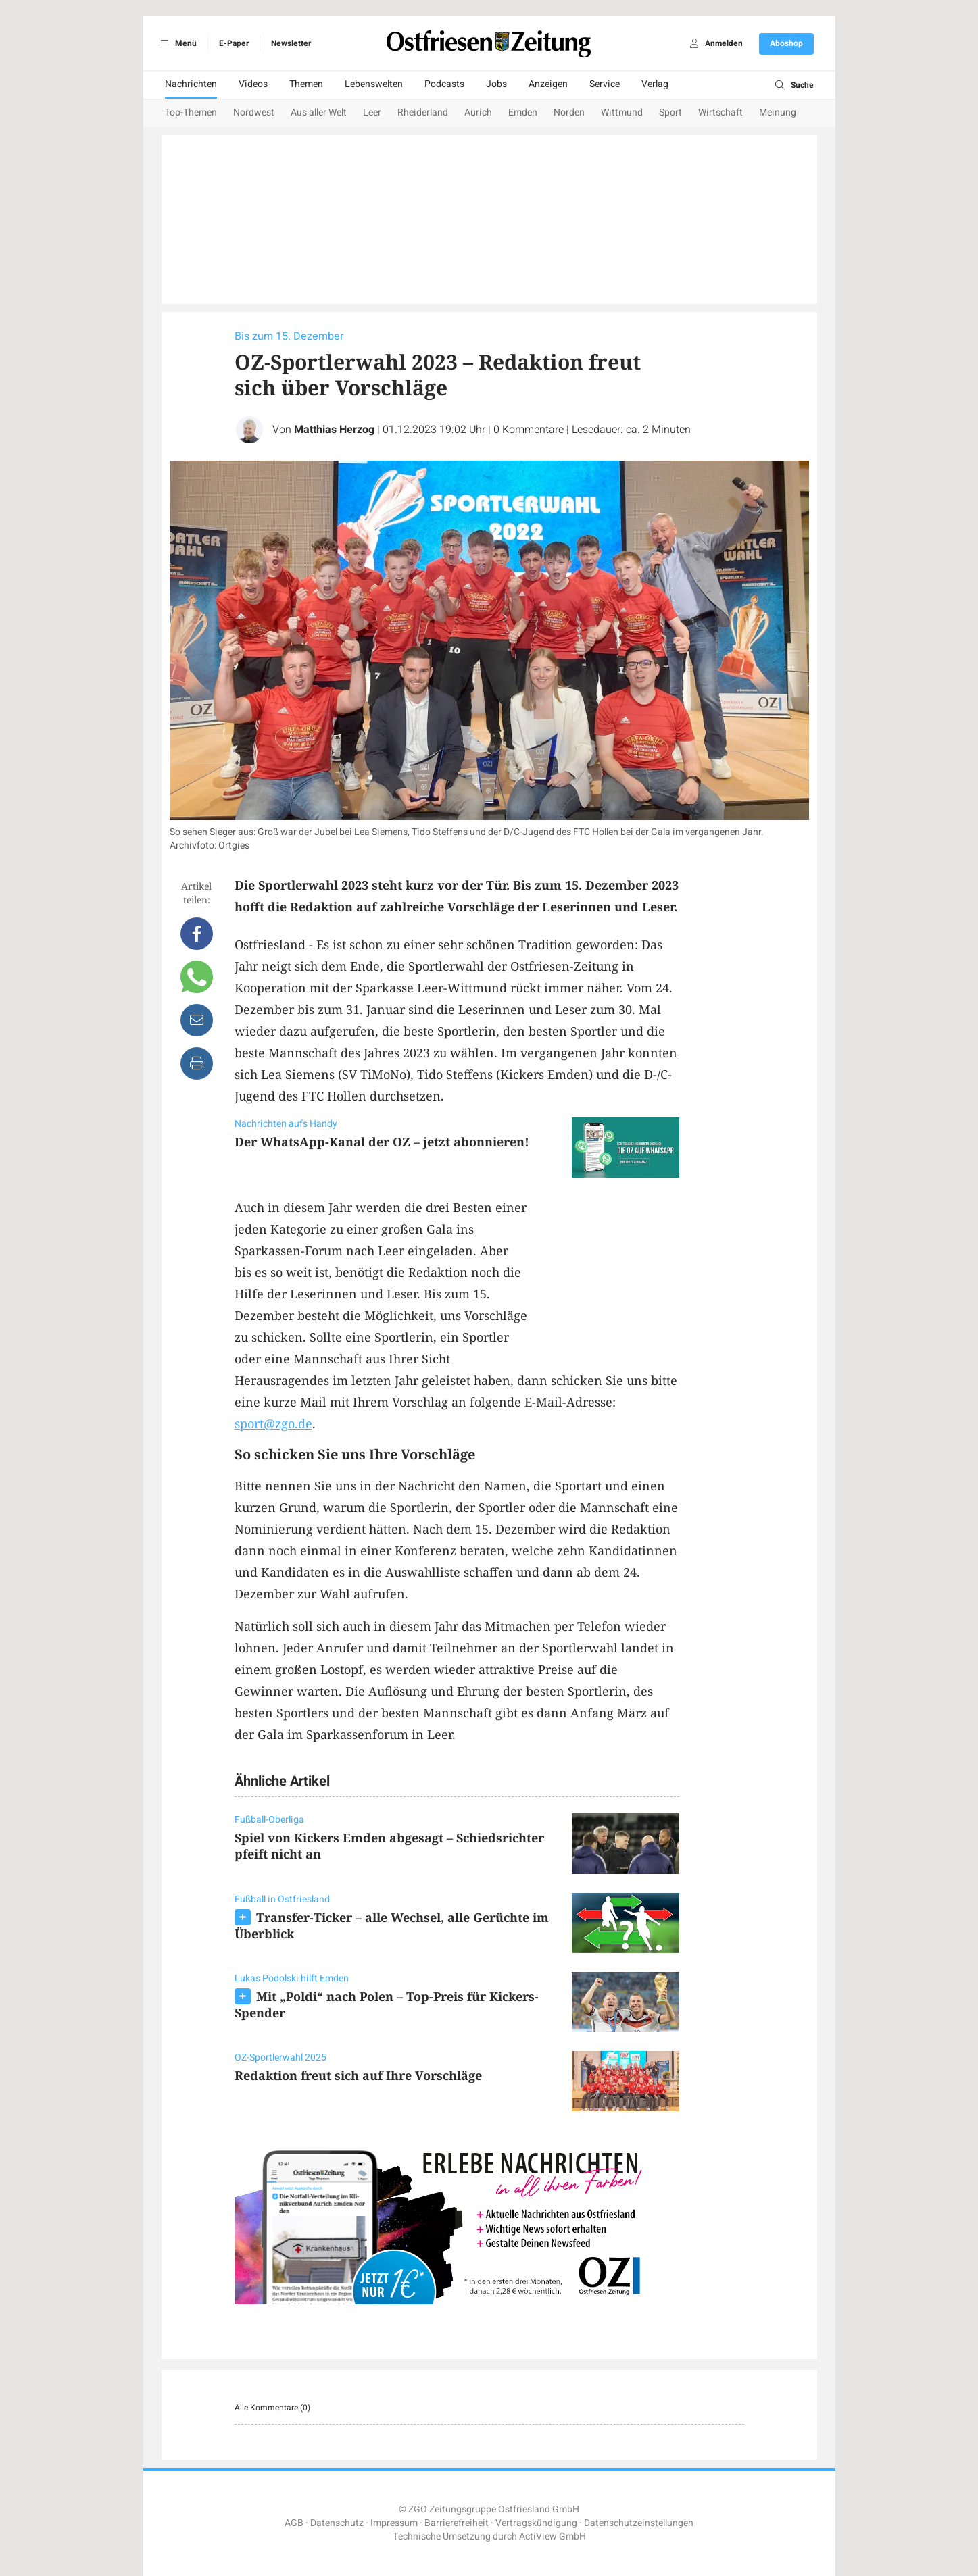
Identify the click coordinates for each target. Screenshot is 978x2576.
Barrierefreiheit (456, 2523)
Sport (670, 112)
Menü (177, 43)
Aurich (478, 112)
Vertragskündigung (536, 2523)
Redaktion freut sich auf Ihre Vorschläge (358, 2075)
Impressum (394, 2523)
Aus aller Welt (319, 112)
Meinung (777, 112)
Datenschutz (337, 2523)
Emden (522, 112)
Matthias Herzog (334, 430)
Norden (569, 112)
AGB (294, 2523)
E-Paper (234, 43)
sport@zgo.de (273, 1423)
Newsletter (291, 43)
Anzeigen (548, 84)
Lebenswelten (374, 84)
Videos (253, 84)
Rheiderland (422, 112)
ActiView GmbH (552, 2536)
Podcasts (444, 84)
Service (604, 84)
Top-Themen (191, 112)
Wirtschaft (720, 112)
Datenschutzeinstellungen (638, 2523)
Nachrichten (191, 84)
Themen (306, 84)
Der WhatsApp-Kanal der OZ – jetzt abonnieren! (382, 1142)
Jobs (496, 84)
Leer (372, 112)
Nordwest (253, 112)
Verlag (654, 84)
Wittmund (622, 112)
